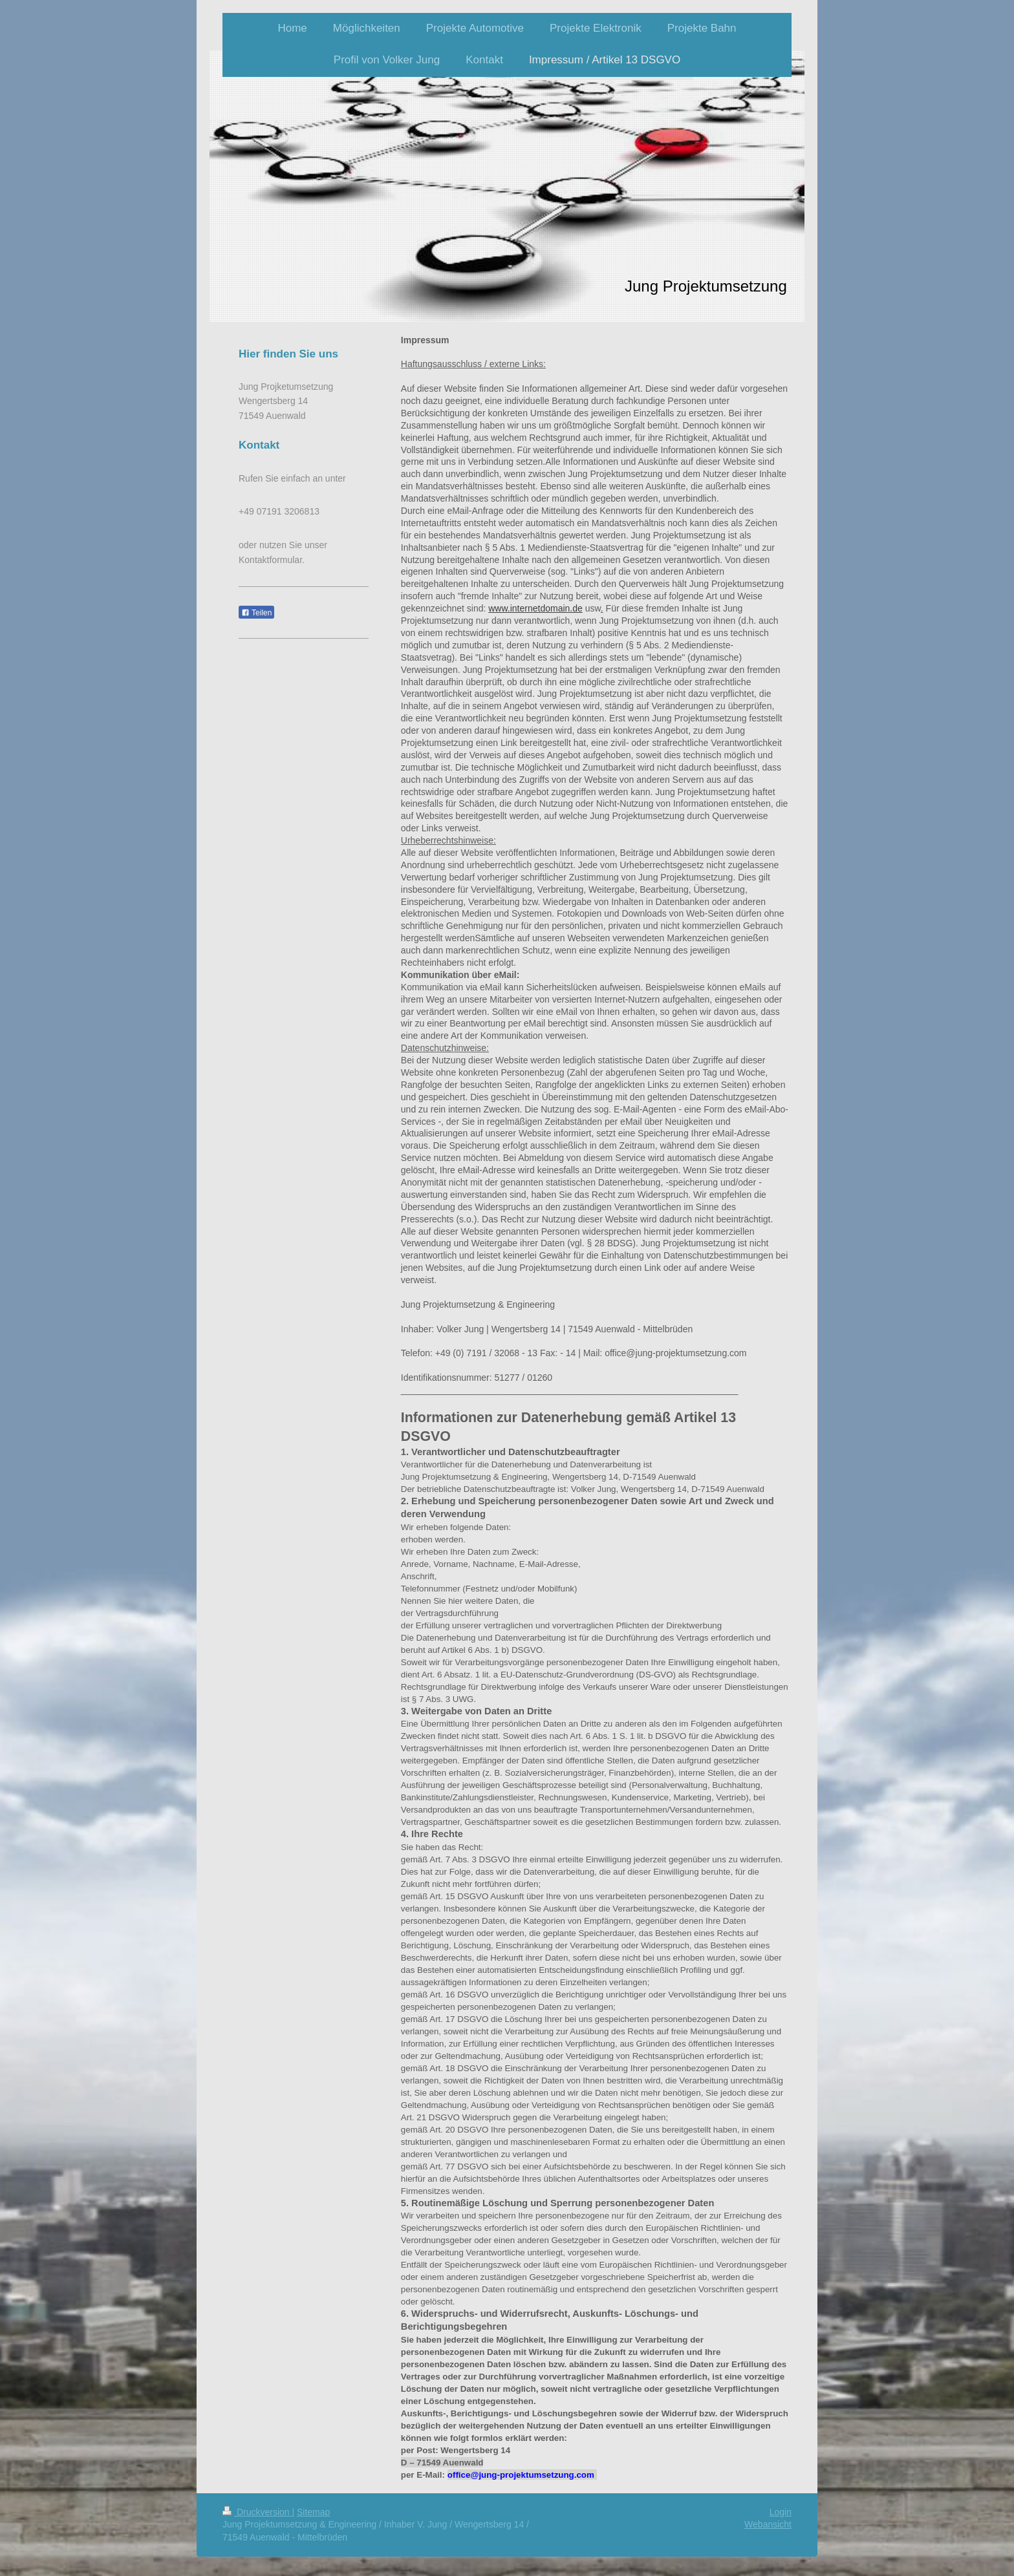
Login (781, 2512)
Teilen (256, 612)
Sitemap (313, 2512)
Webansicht (768, 2524)
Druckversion (257, 2512)
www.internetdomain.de (535, 608)
